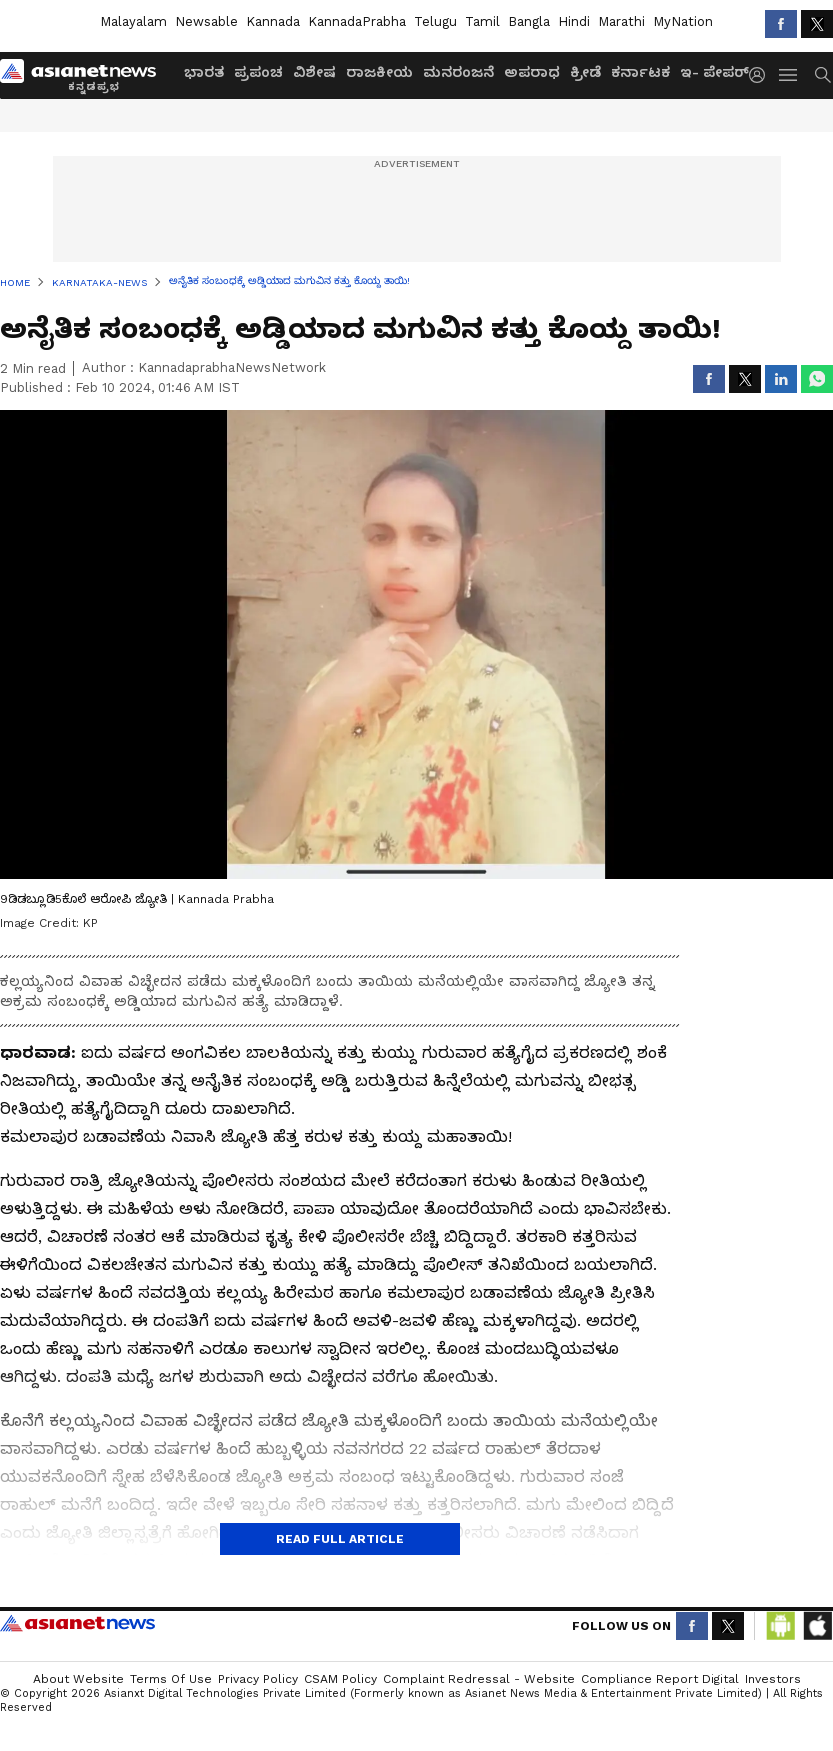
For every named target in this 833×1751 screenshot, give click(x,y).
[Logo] (85, 75)
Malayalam (133, 21)
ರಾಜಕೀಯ (379, 72)
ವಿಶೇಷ (314, 72)
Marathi (621, 21)
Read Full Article (340, 1539)
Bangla (529, 21)
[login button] (762, 75)
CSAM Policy (340, 1679)
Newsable (206, 21)
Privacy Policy (258, 1679)
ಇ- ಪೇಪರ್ (714, 72)
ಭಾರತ (204, 72)
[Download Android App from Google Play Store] (781, 1626)
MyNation (683, 21)
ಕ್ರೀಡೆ (585, 72)
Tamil (482, 21)
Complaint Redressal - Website (479, 1679)
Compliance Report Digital (660, 1679)
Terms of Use (171, 1679)
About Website (78, 1679)
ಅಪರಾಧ (532, 72)
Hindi (574, 21)
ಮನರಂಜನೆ (458, 72)
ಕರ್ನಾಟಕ (640, 72)
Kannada (273, 21)
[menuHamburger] (789, 75)
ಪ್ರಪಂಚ (258, 72)
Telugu (435, 21)
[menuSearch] (823, 75)
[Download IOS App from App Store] (817, 1626)
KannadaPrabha (357, 21)
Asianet (77, 1623)
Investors (773, 1679)
